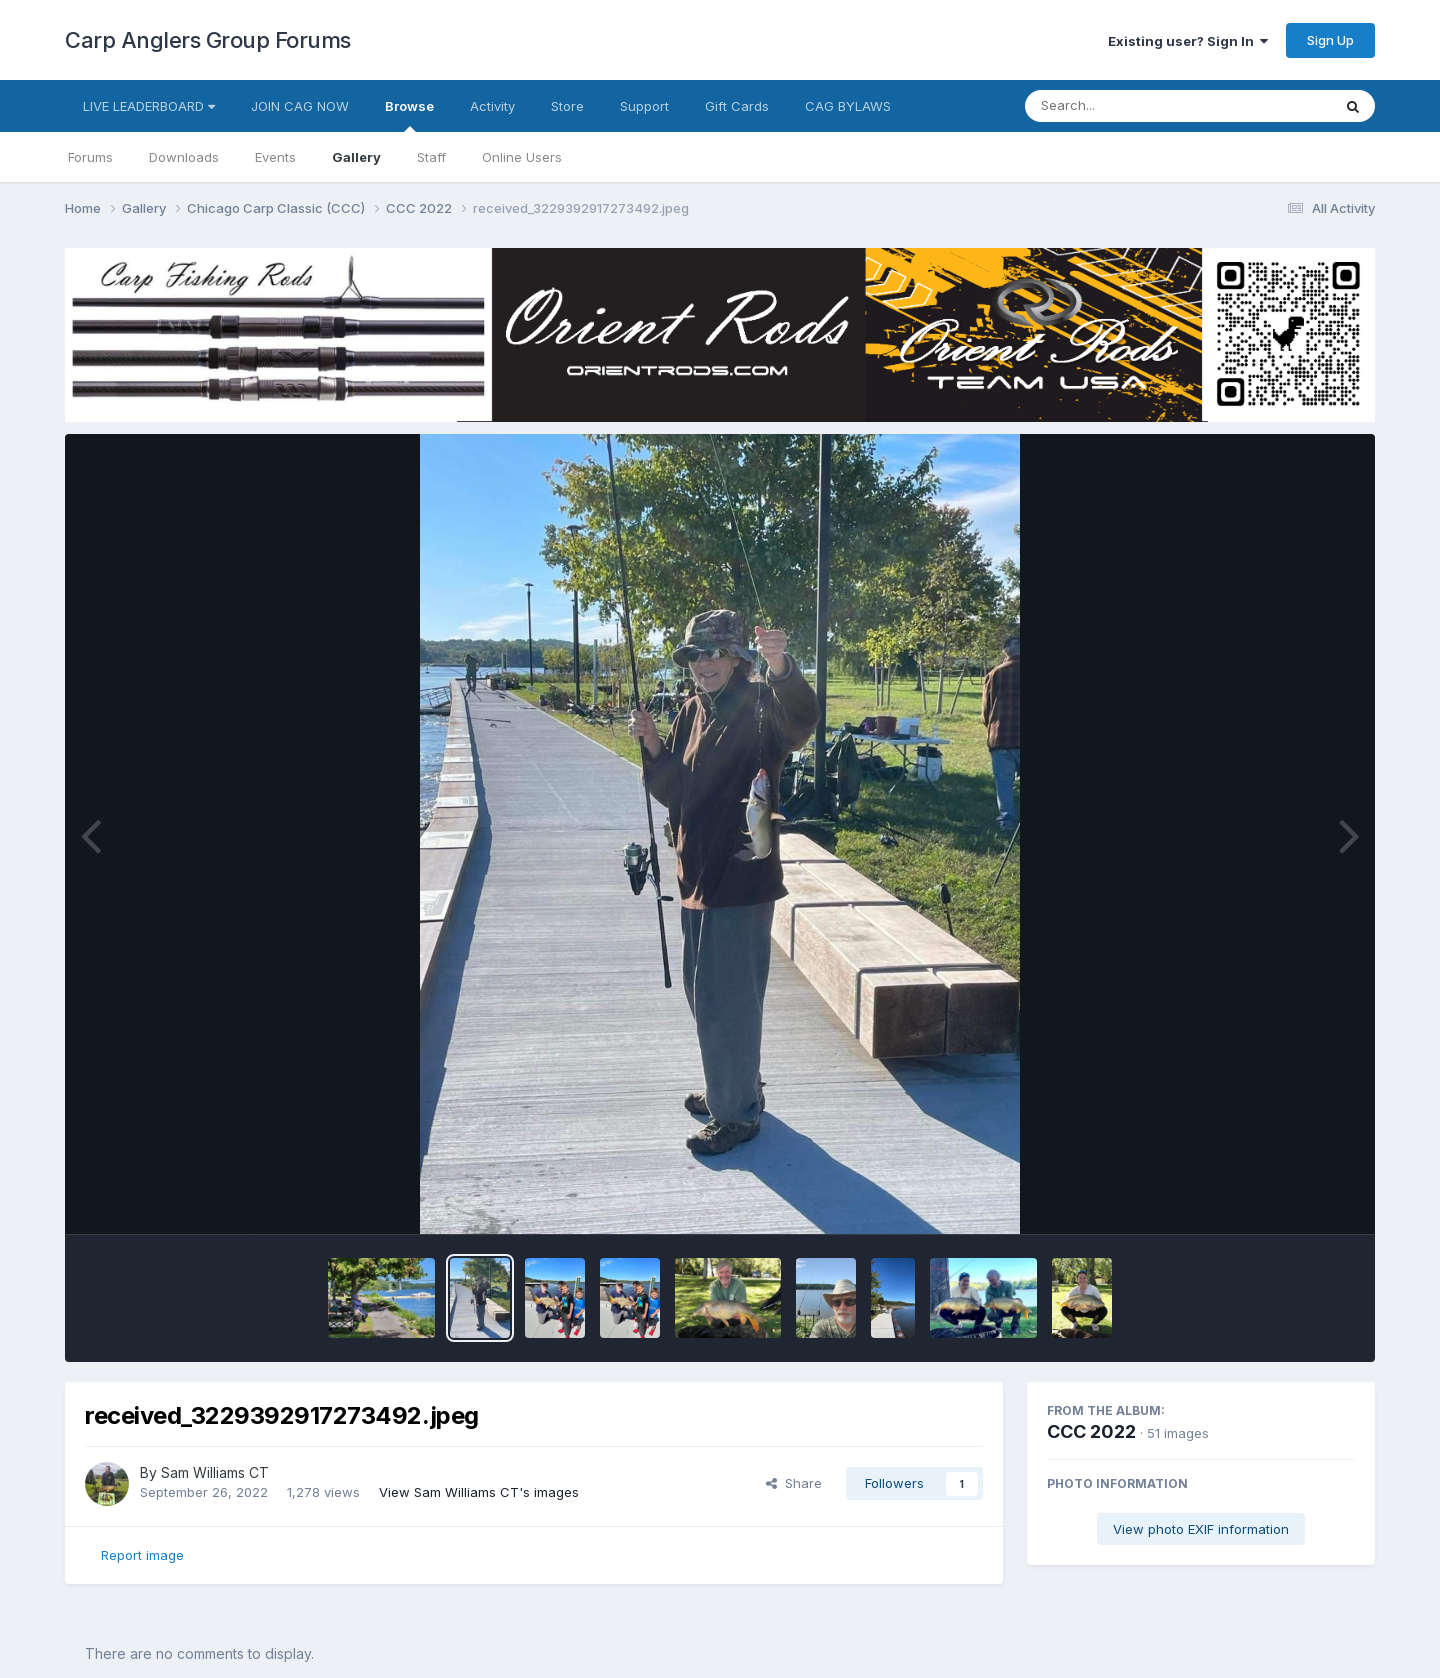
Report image (142, 1555)
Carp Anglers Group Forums (208, 40)
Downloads (184, 157)
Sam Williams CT (215, 1472)
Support (644, 106)
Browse (409, 115)
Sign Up (1330, 40)
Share (794, 1483)
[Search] (1123, 106)
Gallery (356, 157)
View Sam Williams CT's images (479, 1492)
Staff (431, 157)
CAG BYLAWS (848, 106)
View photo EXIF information (1201, 1529)
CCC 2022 (1091, 1431)
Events (275, 157)
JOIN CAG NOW (300, 106)
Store (567, 106)
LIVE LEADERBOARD (149, 106)
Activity (492, 106)
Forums (90, 157)
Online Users (522, 157)
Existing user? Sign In (1188, 41)
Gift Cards (737, 106)
